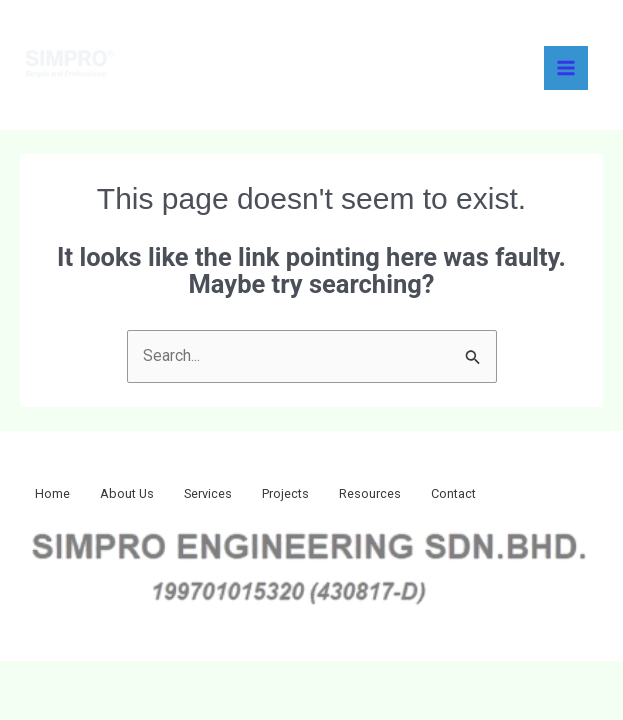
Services (234, 495)
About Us (142, 495)
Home (57, 495)
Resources (417, 495)
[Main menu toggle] (566, 68)
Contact (510, 495)
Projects (322, 495)
